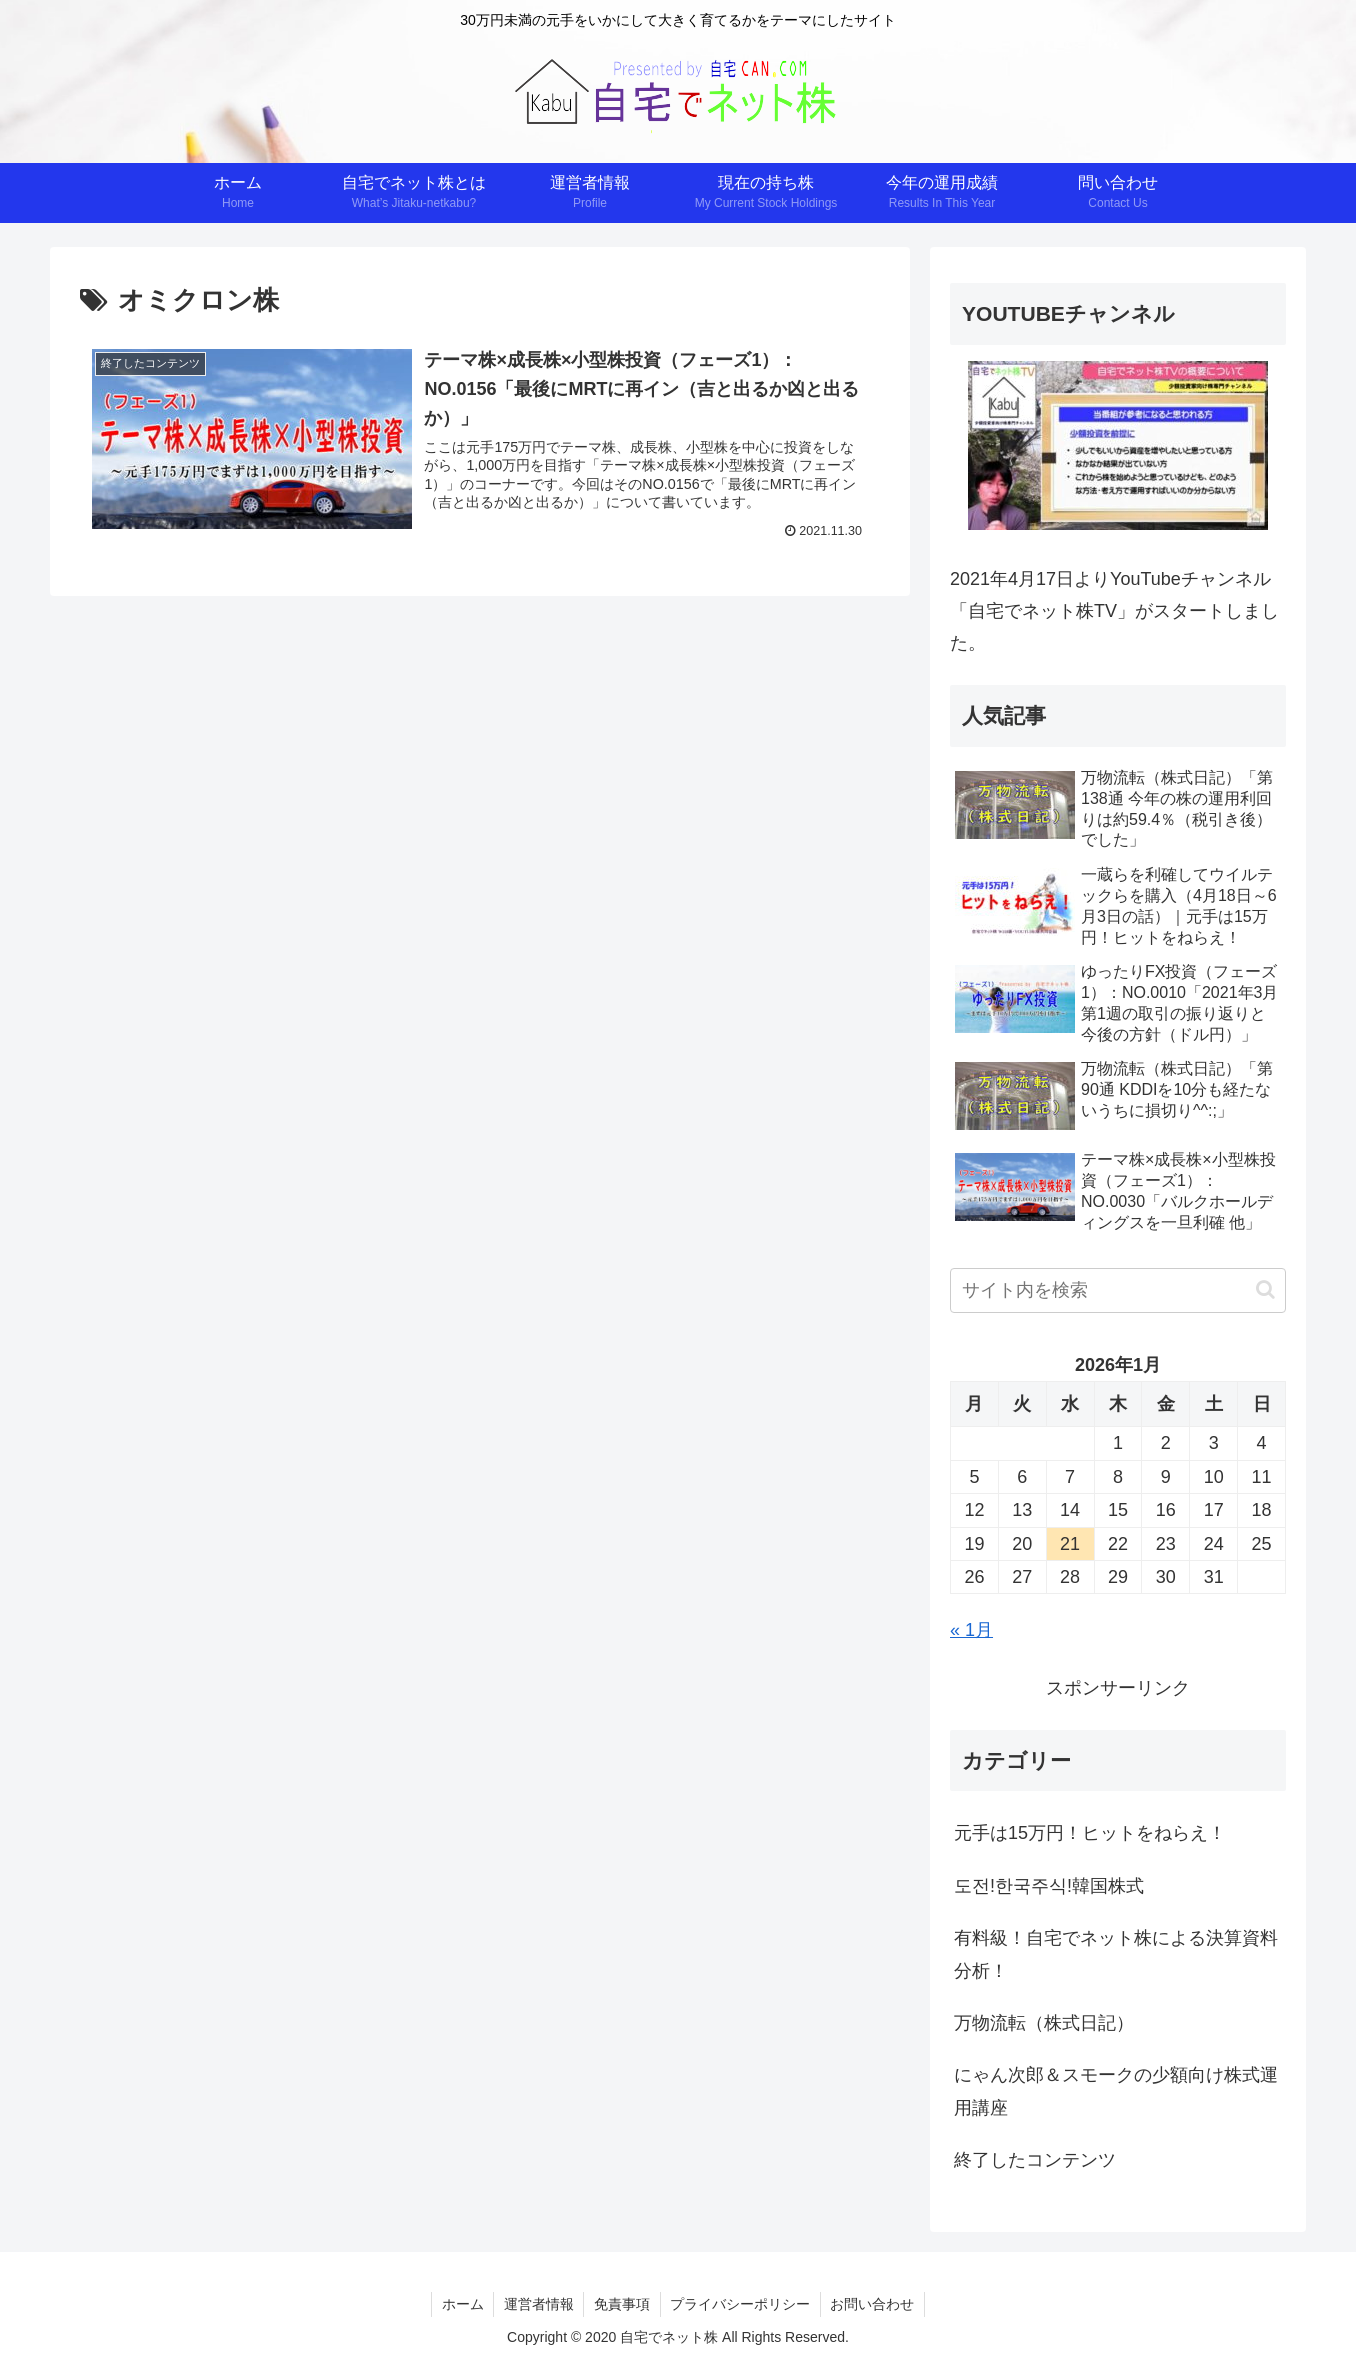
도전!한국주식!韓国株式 (1049, 1886)
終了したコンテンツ (1035, 2160)
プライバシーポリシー (741, 2304)
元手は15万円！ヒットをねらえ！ (1090, 1833)
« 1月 (971, 1630)
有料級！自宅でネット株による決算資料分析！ (1116, 1954)
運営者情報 (538, 2304)
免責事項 (622, 2304)
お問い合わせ (874, 2304)
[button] (1265, 1289)
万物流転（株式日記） (1044, 2023)
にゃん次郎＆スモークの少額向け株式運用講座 (1116, 2091)
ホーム (461, 2304)
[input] (1118, 1290)
